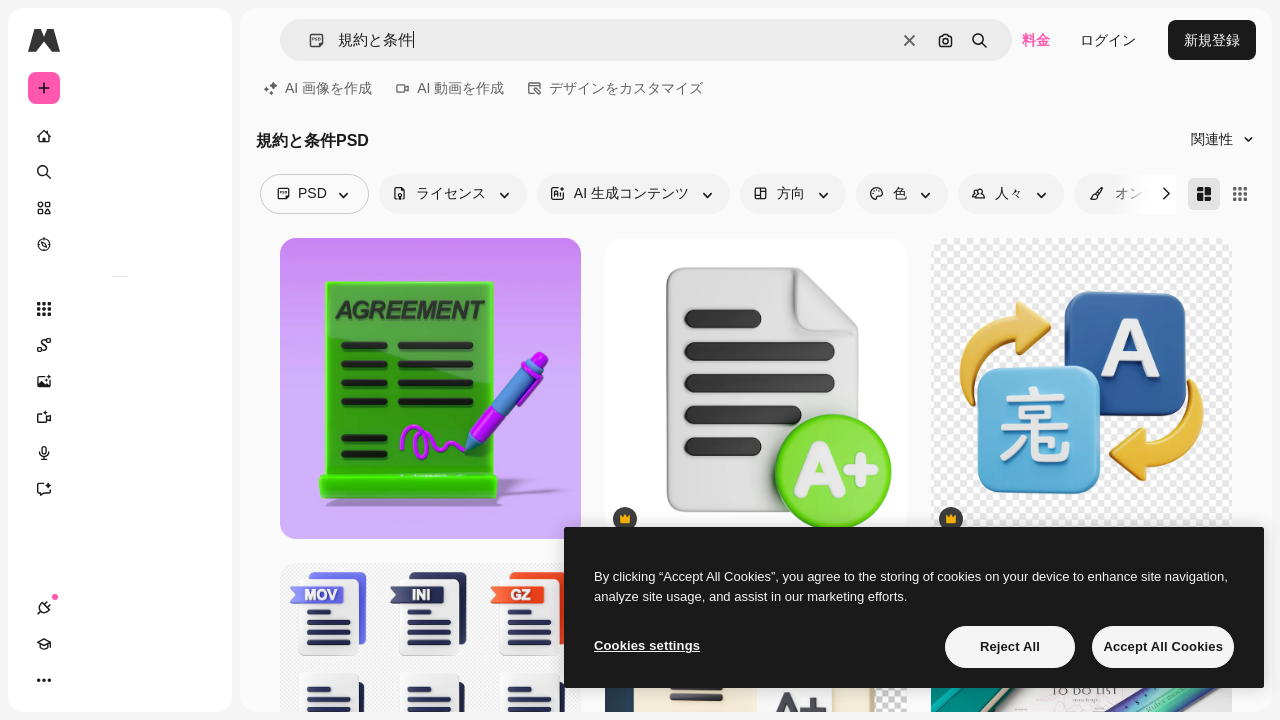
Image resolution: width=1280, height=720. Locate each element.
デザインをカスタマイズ (615, 88)
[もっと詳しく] (120, 244)
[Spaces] (120, 345)
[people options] (1011, 194)
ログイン (1108, 40)
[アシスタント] (120, 489)
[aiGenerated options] (633, 194)
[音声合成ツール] (120, 453)
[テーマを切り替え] (116, 680)
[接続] (44, 680)
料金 (1036, 40)
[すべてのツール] (120, 309)
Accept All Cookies (1163, 646)
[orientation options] (793, 194)
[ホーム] (120, 136)
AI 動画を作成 (450, 88)
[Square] (1240, 194)
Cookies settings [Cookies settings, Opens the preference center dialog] (647, 645)
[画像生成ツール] (120, 381)
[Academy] (80, 680)
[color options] (902, 194)
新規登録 (1212, 40)
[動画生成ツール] (120, 417)
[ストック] (120, 208)
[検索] (120, 172)
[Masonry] (1204, 194)
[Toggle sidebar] (196, 40)
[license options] (453, 194)
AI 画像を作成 (318, 88)
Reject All (1010, 646)
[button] (308, 40)
